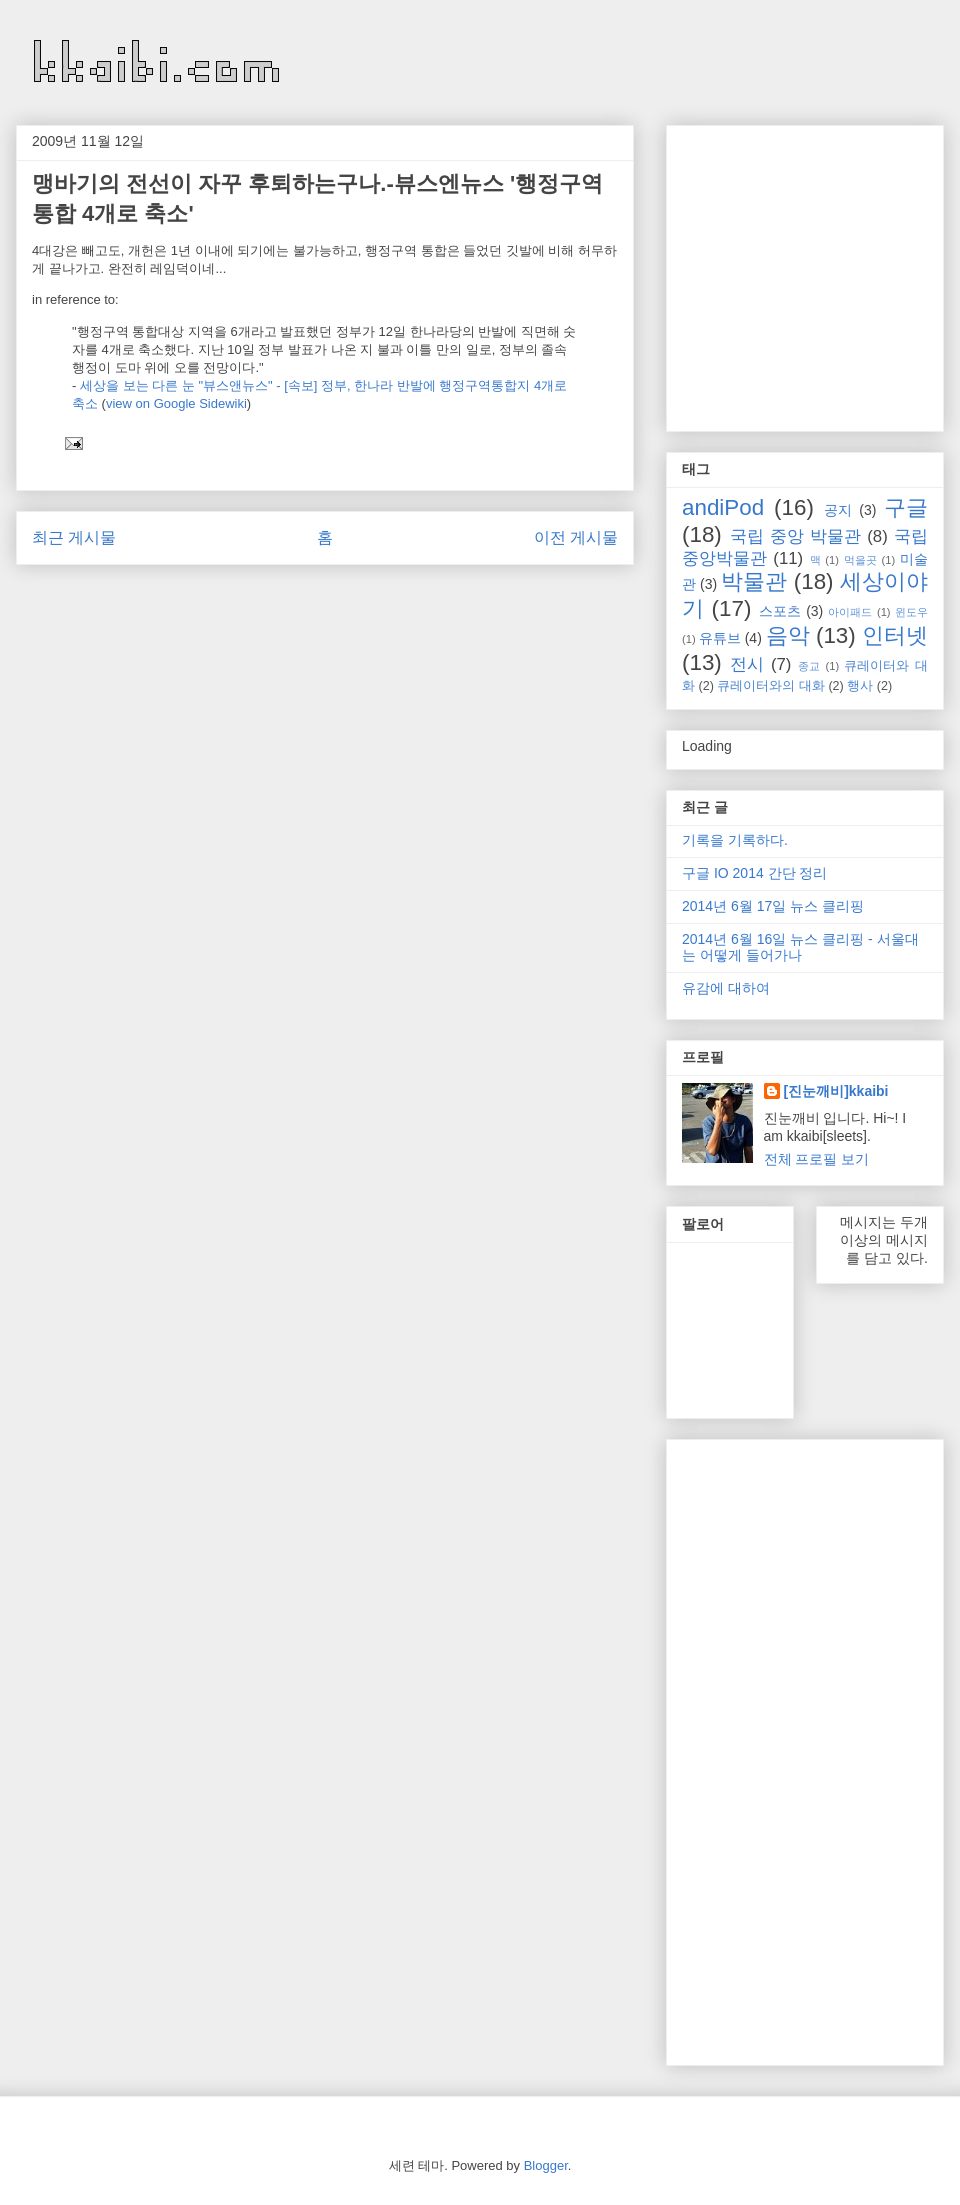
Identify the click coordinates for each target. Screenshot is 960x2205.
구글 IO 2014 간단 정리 (754, 873)
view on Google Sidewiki (176, 403)
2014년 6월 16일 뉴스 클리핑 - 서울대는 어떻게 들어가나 (800, 947)
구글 (906, 507)
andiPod (723, 507)
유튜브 (720, 638)
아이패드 (850, 612)
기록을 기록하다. (735, 840)
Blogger (546, 2165)
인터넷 (895, 635)
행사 (860, 686)
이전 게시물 (576, 537)
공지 (838, 510)
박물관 (754, 581)
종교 (809, 666)
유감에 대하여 (726, 988)
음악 (788, 635)
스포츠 (780, 611)
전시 (747, 664)
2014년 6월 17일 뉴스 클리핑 (773, 906)
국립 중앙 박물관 (795, 536)
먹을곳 (860, 560)
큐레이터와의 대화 (771, 686)
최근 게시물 (74, 537)
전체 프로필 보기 (817, 1159)
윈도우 (911, 612)
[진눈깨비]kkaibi (836, 1091)
